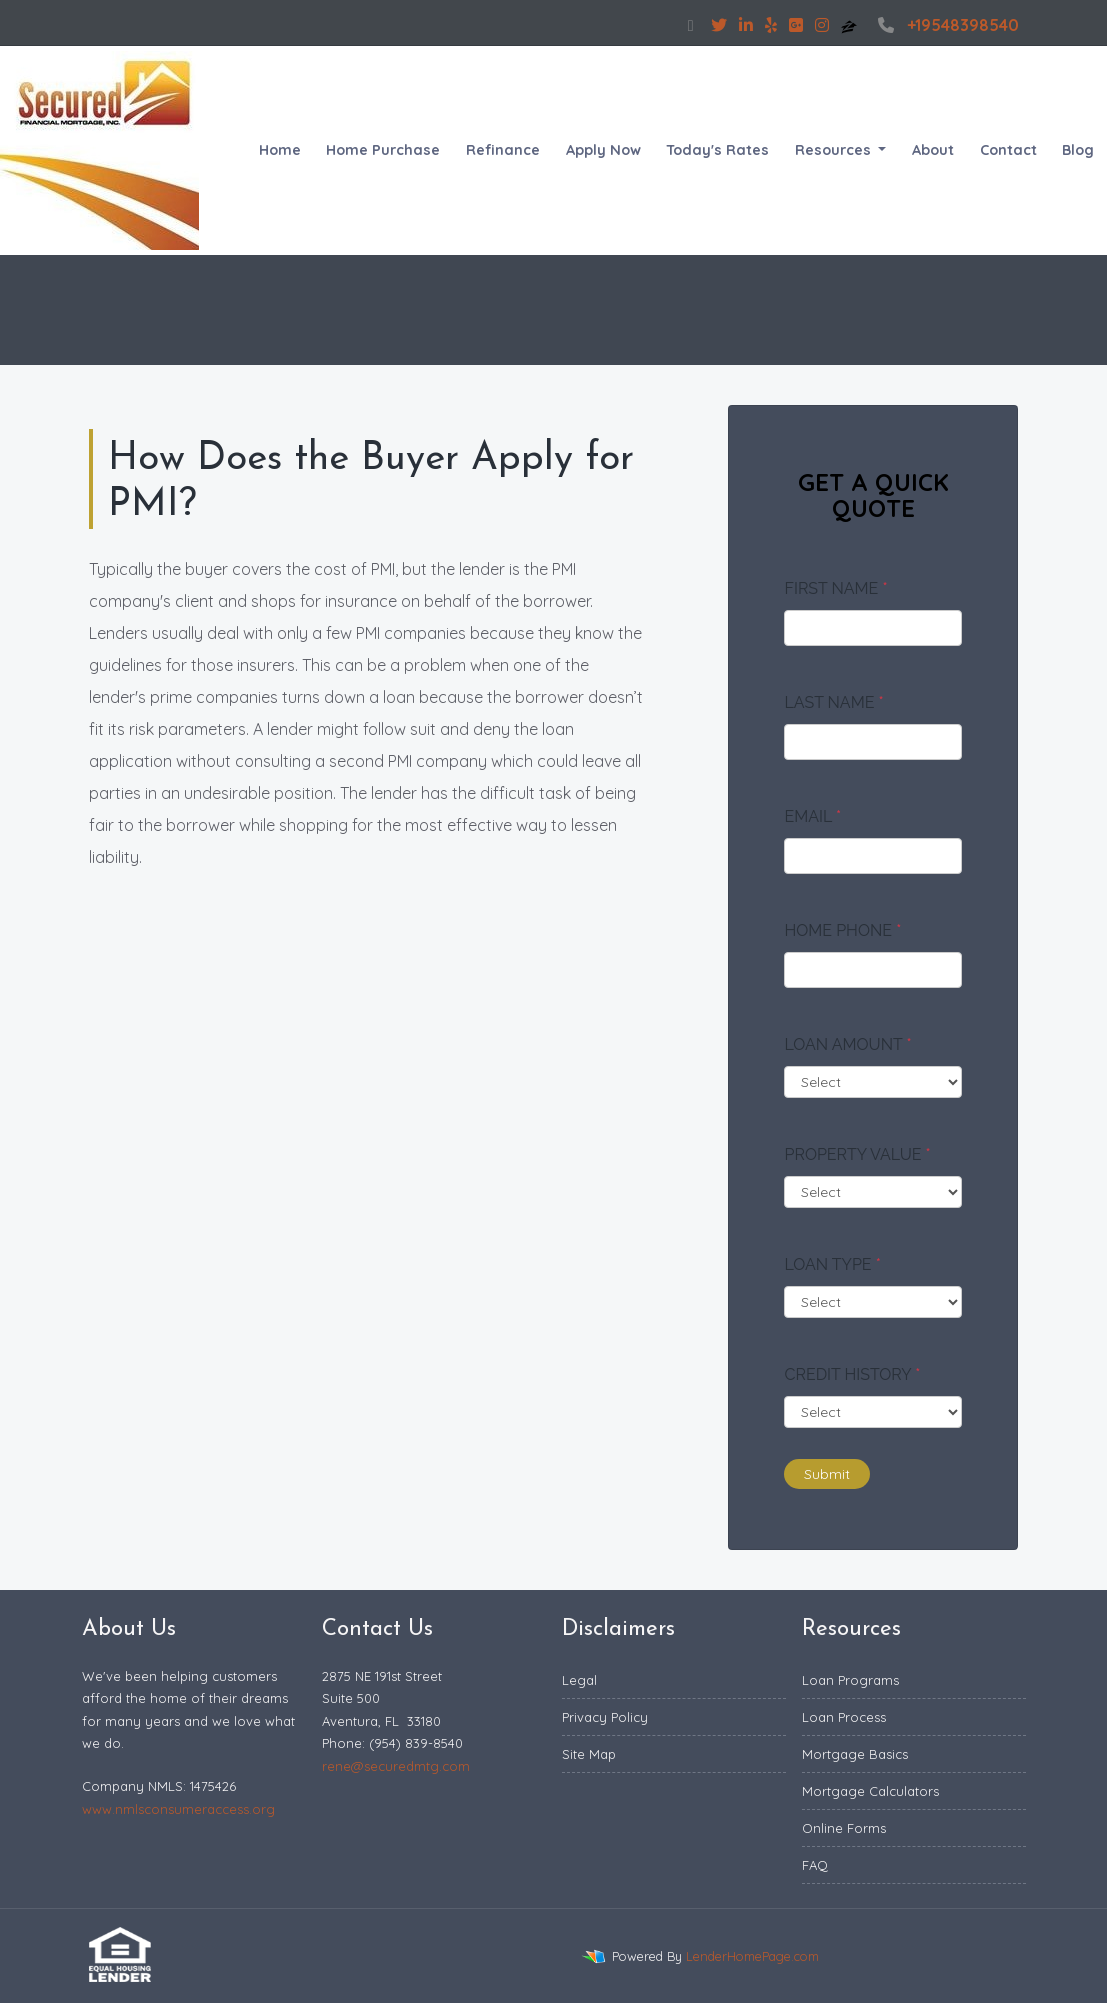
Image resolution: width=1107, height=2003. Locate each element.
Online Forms (844, 1828)
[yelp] (771, 25)
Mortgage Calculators (870, 1791)
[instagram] (822, 25)
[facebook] (691, 25)
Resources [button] (835, 150)
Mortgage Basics (855, 1754)
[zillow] (851, 25)
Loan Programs (850, 1680)
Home (280, 150)
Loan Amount (847, 1044)
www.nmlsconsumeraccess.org (178, 1809)
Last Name (833, 702)
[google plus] (796, 25)
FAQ (815, 1865)
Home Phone (842, 930)
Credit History (852, 1374)
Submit (827, 1474)
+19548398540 (946, 25)
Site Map (589, 1754)
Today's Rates (717, 150)
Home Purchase (383, 150)
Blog (1078, 150)
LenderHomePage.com (752, 1956)
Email (812, 816)
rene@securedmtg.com (396, 1766)
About (933, 150)
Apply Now (603, 150)
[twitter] (719, 25)
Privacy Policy (605, 1717)
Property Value (857, 1154)
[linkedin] (746, 25)
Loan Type (832, 1264)
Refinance (503, 150)
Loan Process (844, 1717)
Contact (1008, 150)
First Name (835, 588)
